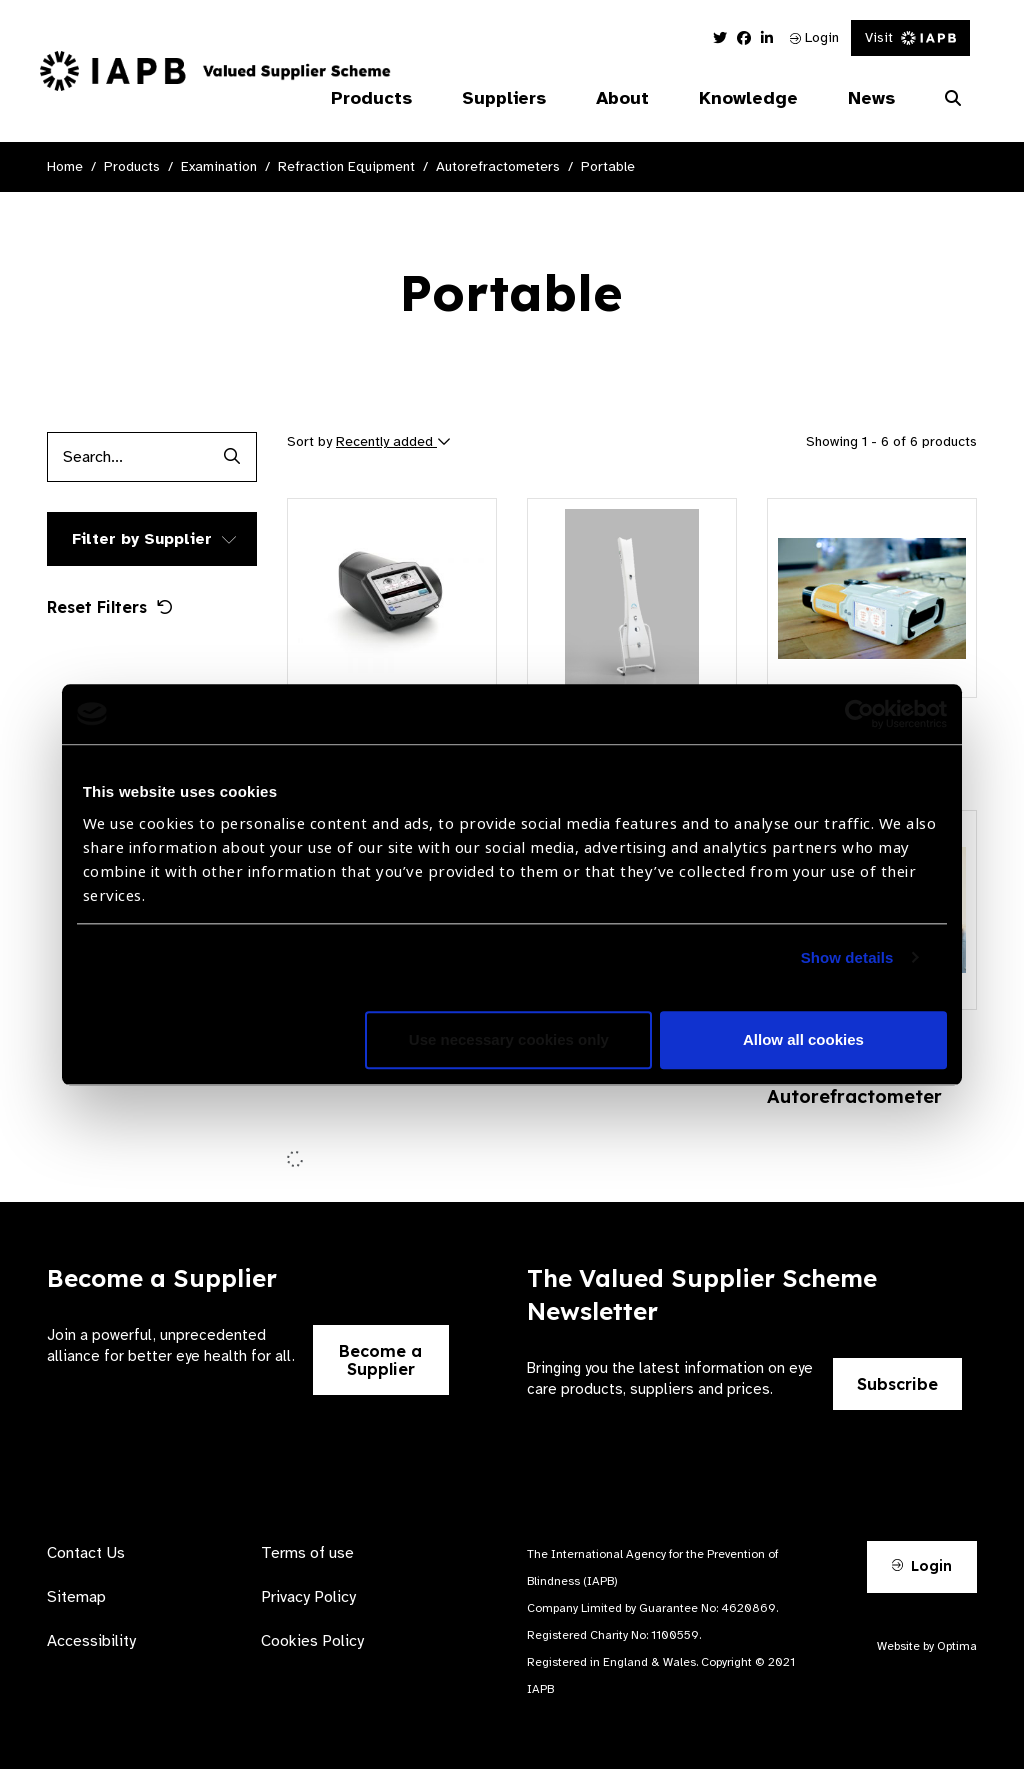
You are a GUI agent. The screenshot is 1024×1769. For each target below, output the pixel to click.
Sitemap (76, 1597)
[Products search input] (127, 457)
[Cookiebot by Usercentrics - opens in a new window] (859, 714)
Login (814, 37)
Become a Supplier (380, 1360)
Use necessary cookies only (509, 1039)
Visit (910, 37)
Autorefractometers (498, 166)
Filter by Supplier (142, 539)
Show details (847, 957)
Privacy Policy (308, 1597)
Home (65, 166)
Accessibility (91, 1641)
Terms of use (307, 1553)
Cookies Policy (312, 1641)
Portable (608, 166)
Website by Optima (927, 1646)
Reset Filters (110, 607)
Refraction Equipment (346, 166)
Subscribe (897, 1384)
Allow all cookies (803, 1039)
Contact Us (86, 1553)
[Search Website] (953, 99)
